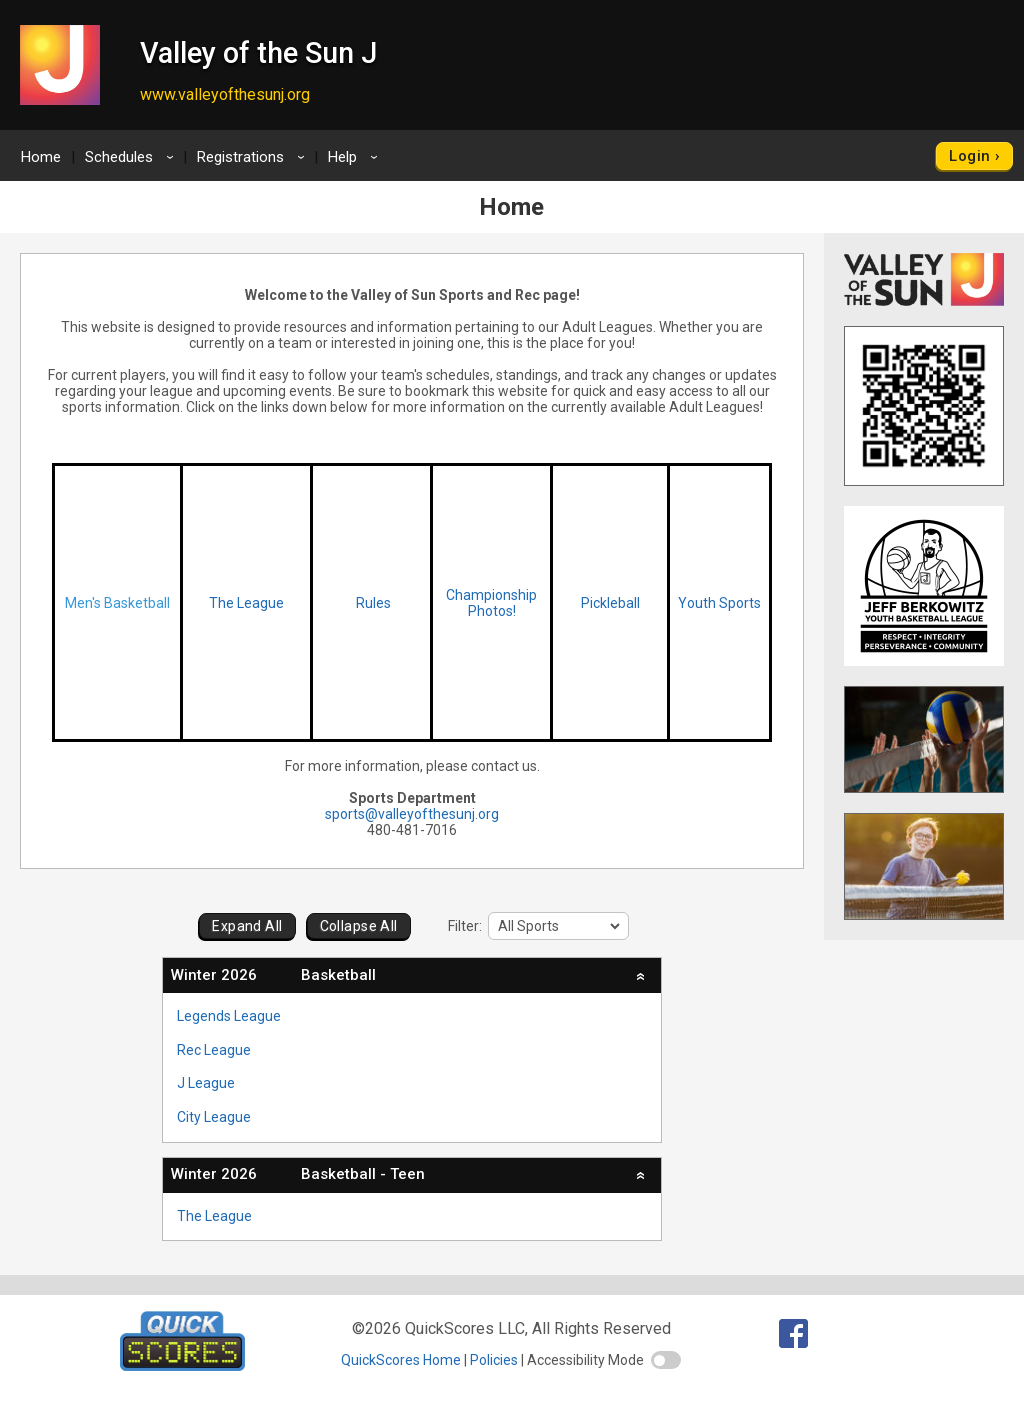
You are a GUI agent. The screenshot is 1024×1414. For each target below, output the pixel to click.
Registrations (254, 157)
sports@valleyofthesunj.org (412, 814)
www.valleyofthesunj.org (225, 94)
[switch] (666, 1360)
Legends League (229, 1016)
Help (356, 157)
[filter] (558, 926)
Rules (372, 603)
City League (214, 1117)
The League (246, 603)
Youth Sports (719, 603)
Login (969, 156)
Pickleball (610, 603)
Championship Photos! (491, 603)
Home (41, 157)
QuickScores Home (401, 1360)
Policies (494, 1360)
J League (206, 1083)
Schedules (132, 157)
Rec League (214, 1050)
